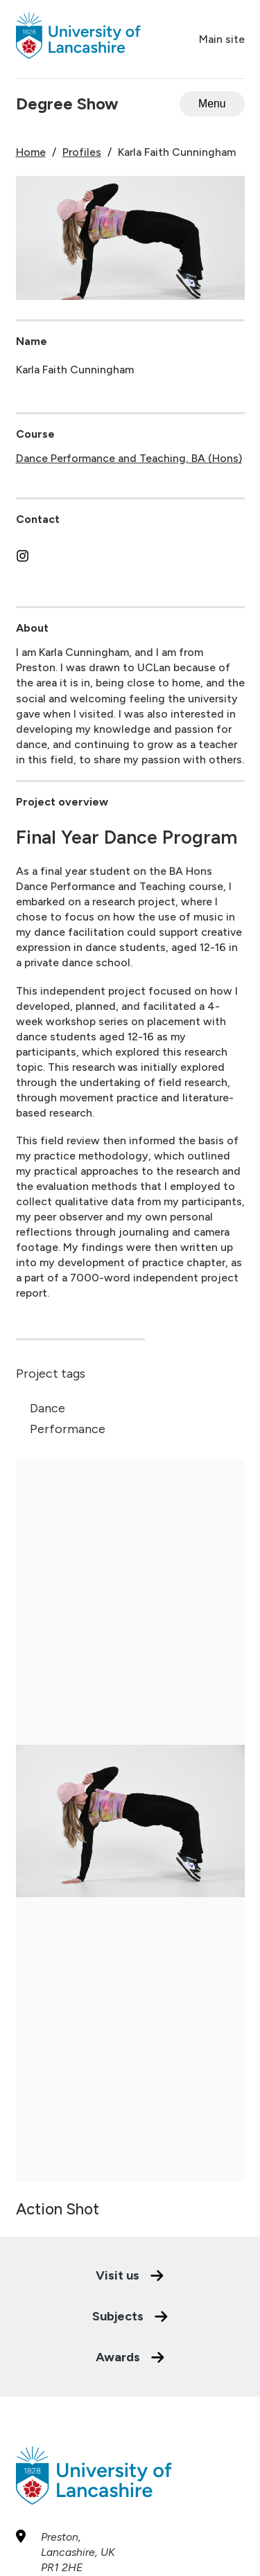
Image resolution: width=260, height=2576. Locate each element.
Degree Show (67, 104)
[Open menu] (212, 103)
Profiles (81, 152)
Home (31, 152)
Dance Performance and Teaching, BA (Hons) (129, 458)
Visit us (130, 2216)
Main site (222, 39)
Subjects (130, 2257)
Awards (130, 2298)
